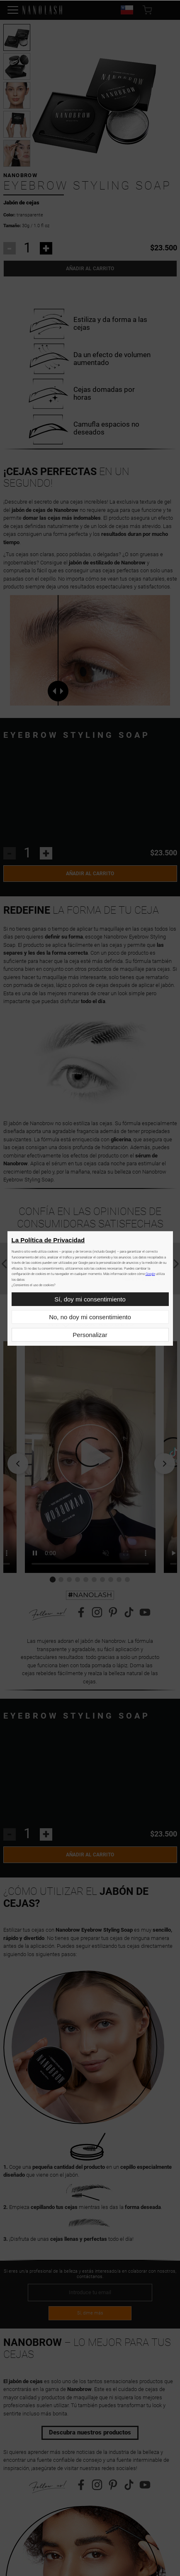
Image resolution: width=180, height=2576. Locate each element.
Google (150, 1274)
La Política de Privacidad (48, 1240)
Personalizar (90, 1334)
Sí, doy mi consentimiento (90, 1299)
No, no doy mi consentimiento (90, 1316)
